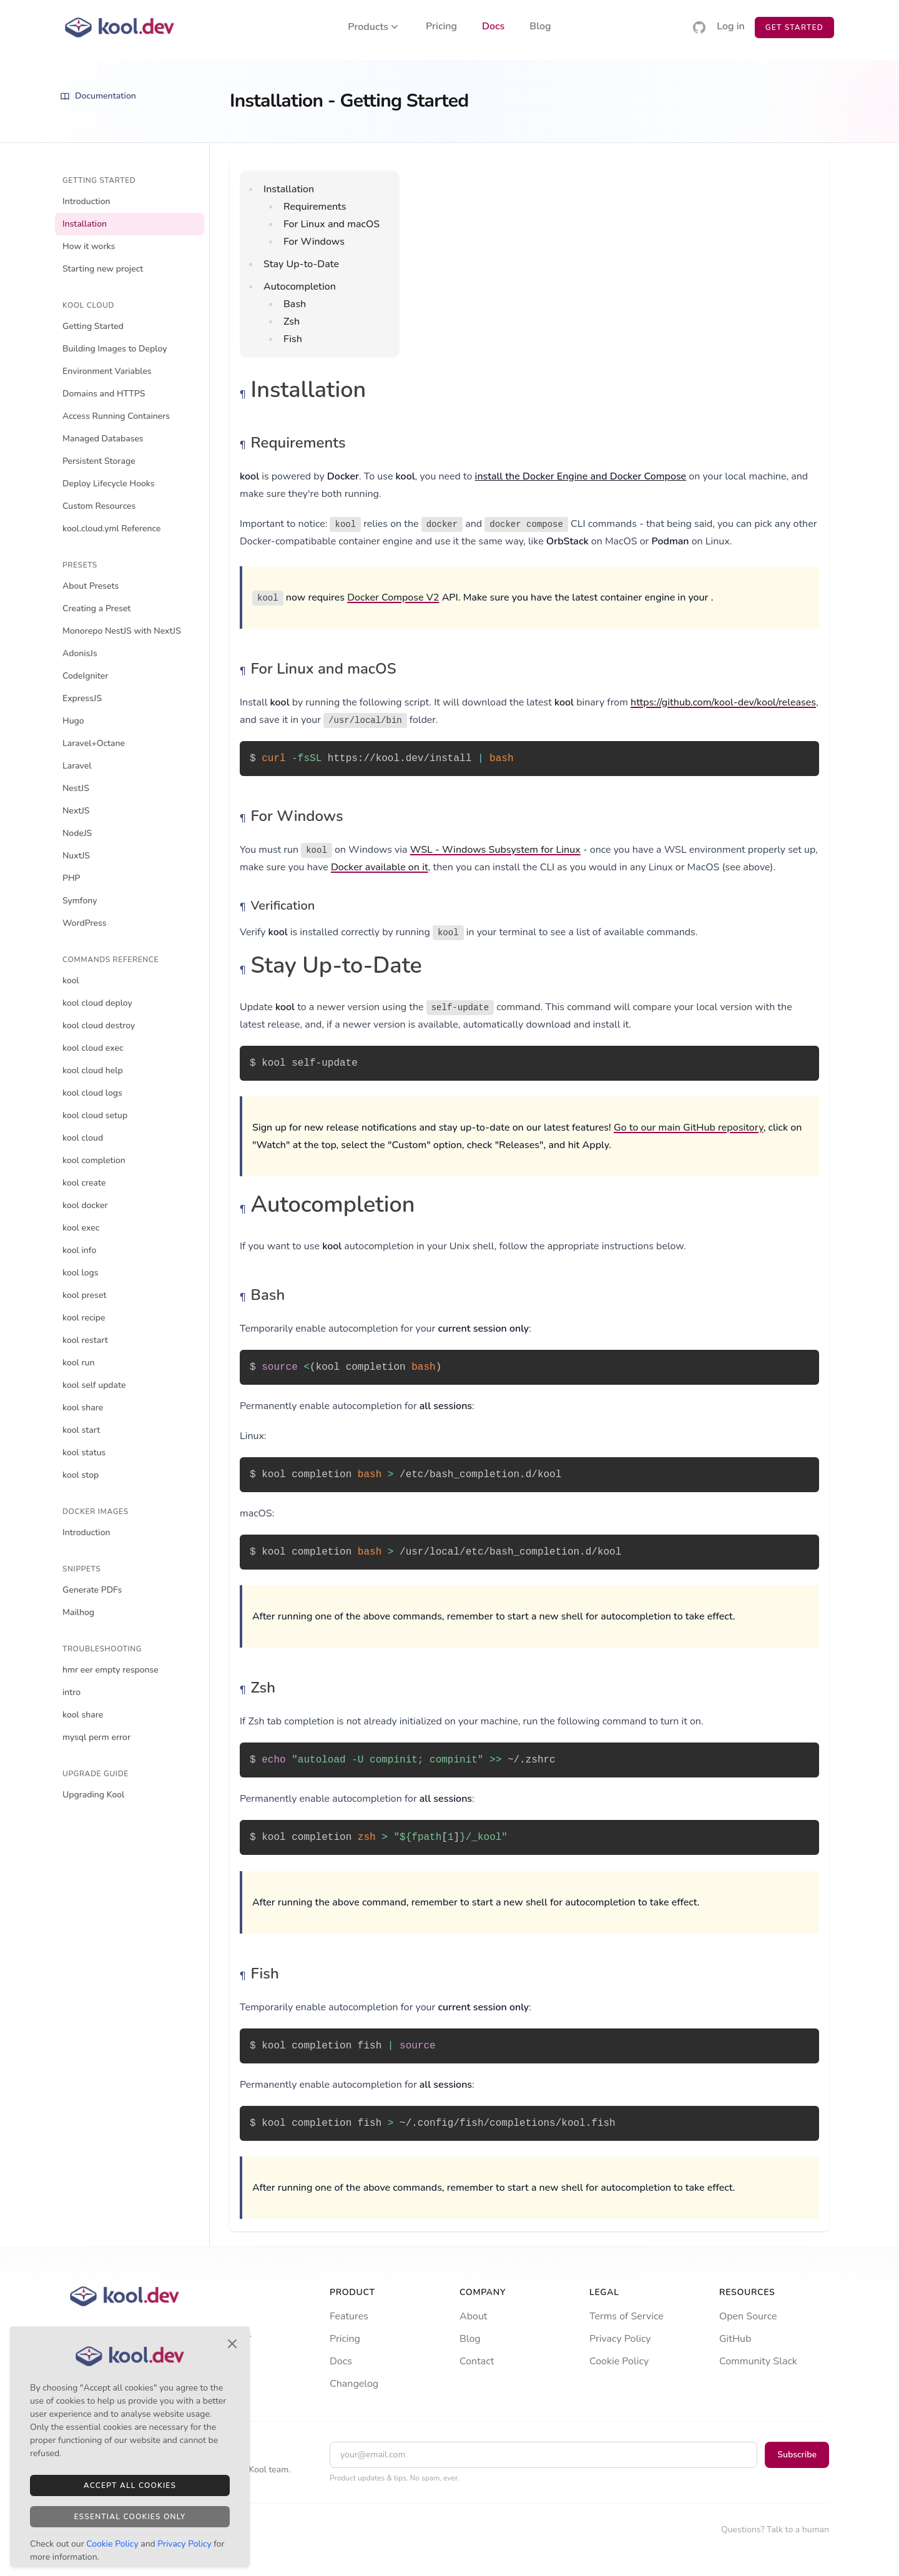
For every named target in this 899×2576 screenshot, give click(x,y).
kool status (84, 1452)
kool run (78, 1363)
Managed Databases (103, 439)
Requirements (314, 207)
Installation (84, 224)
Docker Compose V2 (393, 597)
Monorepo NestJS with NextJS (121, 631)
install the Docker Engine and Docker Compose (581, 476)
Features (349, 2316)
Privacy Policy (620, 2339)
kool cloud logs (92, 1093)
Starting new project (102, 269)
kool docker (85, 1205)
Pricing (441, 27)
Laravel (76, 766)
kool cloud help (92, 1070)
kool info (79, 1250)
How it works (88, 246)
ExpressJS (82, 698)
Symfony (79, 901)
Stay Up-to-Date (301, 264)
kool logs (80, 1273)
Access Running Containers (116, 416)
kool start (81, 1430)
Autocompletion (299, 286)
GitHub (735, 2339)
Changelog (354, 2384)
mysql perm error (96, 1737)
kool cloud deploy (97, 1003)
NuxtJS (76, 856)
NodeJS (77, 833)
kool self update (93, 1385)
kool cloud (82, 1138)
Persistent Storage (98, 461)
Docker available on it (379, 867)
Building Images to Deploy (114, 349)
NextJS (76, 811)
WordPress (84, 923)
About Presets (90, 586)
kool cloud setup (94, 1115)
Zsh (291, 321)
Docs (493, 27)
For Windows (314, 241)
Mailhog (78, 1612)
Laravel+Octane (93, 743)
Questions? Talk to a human (775, 2529)
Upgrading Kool (93, 1795)
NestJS (75, 788)
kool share (82, 1407)
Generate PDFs (92, 1590)
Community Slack (758, 2361)
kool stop (80, 1475)
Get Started (794, 27)
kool (70, 980)
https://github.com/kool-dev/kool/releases (723, 702)
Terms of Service (626, 2316)
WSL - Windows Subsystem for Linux (495, 850)
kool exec (80, 1228)
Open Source (748, 2316)
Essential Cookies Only (129, 2517)
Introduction (86, 201)
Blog (540, 27)
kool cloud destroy (98, 1025)
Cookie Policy (619, 2361)
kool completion (93, 1160)
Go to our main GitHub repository (689, 1127)
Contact (476, 2361)
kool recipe (84, 1318)
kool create (84, 1183)
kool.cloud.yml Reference (111, 528)
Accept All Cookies (130, 2485)
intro (71, 1692)
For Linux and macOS (331, 224)
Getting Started (93, 326)
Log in (731, 27)
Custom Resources (98, 506)
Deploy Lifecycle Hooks (108, 483)
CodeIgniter (85, 676)
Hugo (73, 721)
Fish (292, 339)
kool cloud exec (92, 1048)
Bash (294, 304)
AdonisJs (79, 653)
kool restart (85, 1340)
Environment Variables (107, 371)
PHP (71, 878)
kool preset (84, 1295)
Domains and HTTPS (103, 394)
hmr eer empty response (110, 1670)
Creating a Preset (96, 608)
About (473, 2316)
